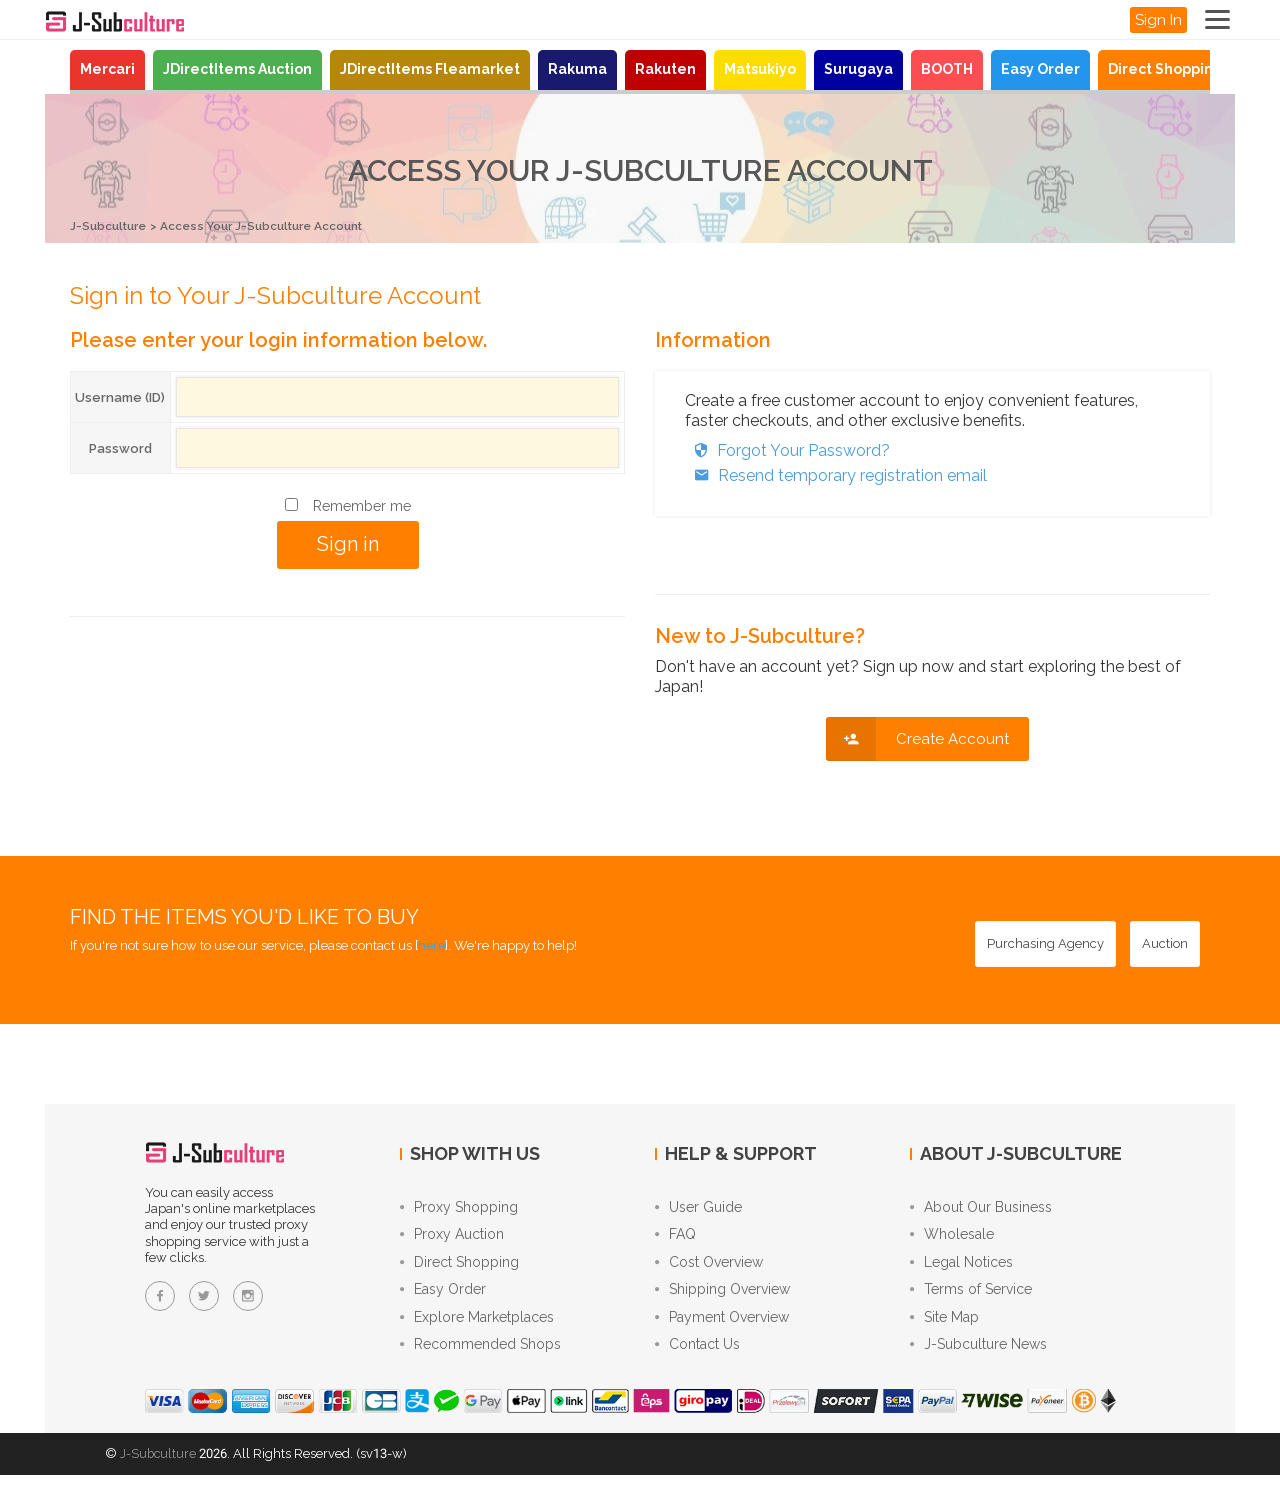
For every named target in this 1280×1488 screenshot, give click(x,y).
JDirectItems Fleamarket (430, 69)
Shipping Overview (722, 1298)
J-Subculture (112, 225)
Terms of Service (971, 1298)
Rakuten (665, 69)
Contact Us (697, 1358)
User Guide (698, 1208)
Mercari (107, 69)
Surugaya (858, 69)
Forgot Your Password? (787, 449)
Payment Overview (722, 1328)
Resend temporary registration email (836, 474)
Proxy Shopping (459, 1208)
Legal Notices (961, 1268)
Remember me (362, 505)
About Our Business (981, 1208)
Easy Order (1040, 69)
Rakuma (577, 69)
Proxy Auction (452, 1238)
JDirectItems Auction (237, 69)
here (431, 944)
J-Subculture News (978, 1358)
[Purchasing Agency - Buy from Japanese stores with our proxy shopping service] (1045, 943)
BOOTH (947, 69)
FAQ (675, 1238)
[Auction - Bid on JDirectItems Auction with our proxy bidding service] (1165, 943)
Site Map (944, 1328)
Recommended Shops (480, 1358)
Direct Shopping (1165, 69)
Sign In (1158, 20)
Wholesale (952, 1238)
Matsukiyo (760, 69)
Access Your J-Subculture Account (281, 225)
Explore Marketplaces (477, 1328)
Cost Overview (709, 1268)
